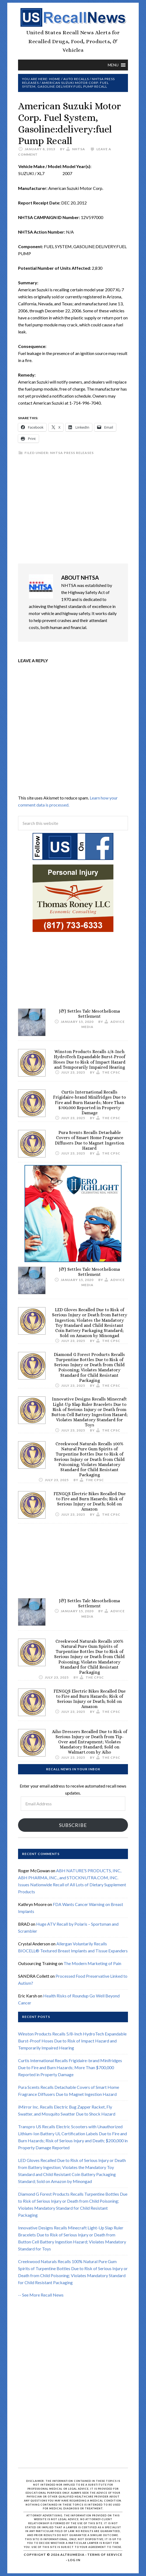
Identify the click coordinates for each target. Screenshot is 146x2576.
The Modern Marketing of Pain (92, 1963)
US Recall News (73, 17)
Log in (74, 2560)
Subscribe (73, 1825)
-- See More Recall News (41, 2294)
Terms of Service (104, 2555)
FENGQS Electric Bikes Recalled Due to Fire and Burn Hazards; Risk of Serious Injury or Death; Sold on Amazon (90, 1501)
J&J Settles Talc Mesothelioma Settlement (89, 1014)
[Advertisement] (73, 509)
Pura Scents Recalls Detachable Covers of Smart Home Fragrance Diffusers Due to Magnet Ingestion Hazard (89, 1140)
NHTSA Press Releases (72, 453)
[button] (113, 65)
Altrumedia (72, 2555)
